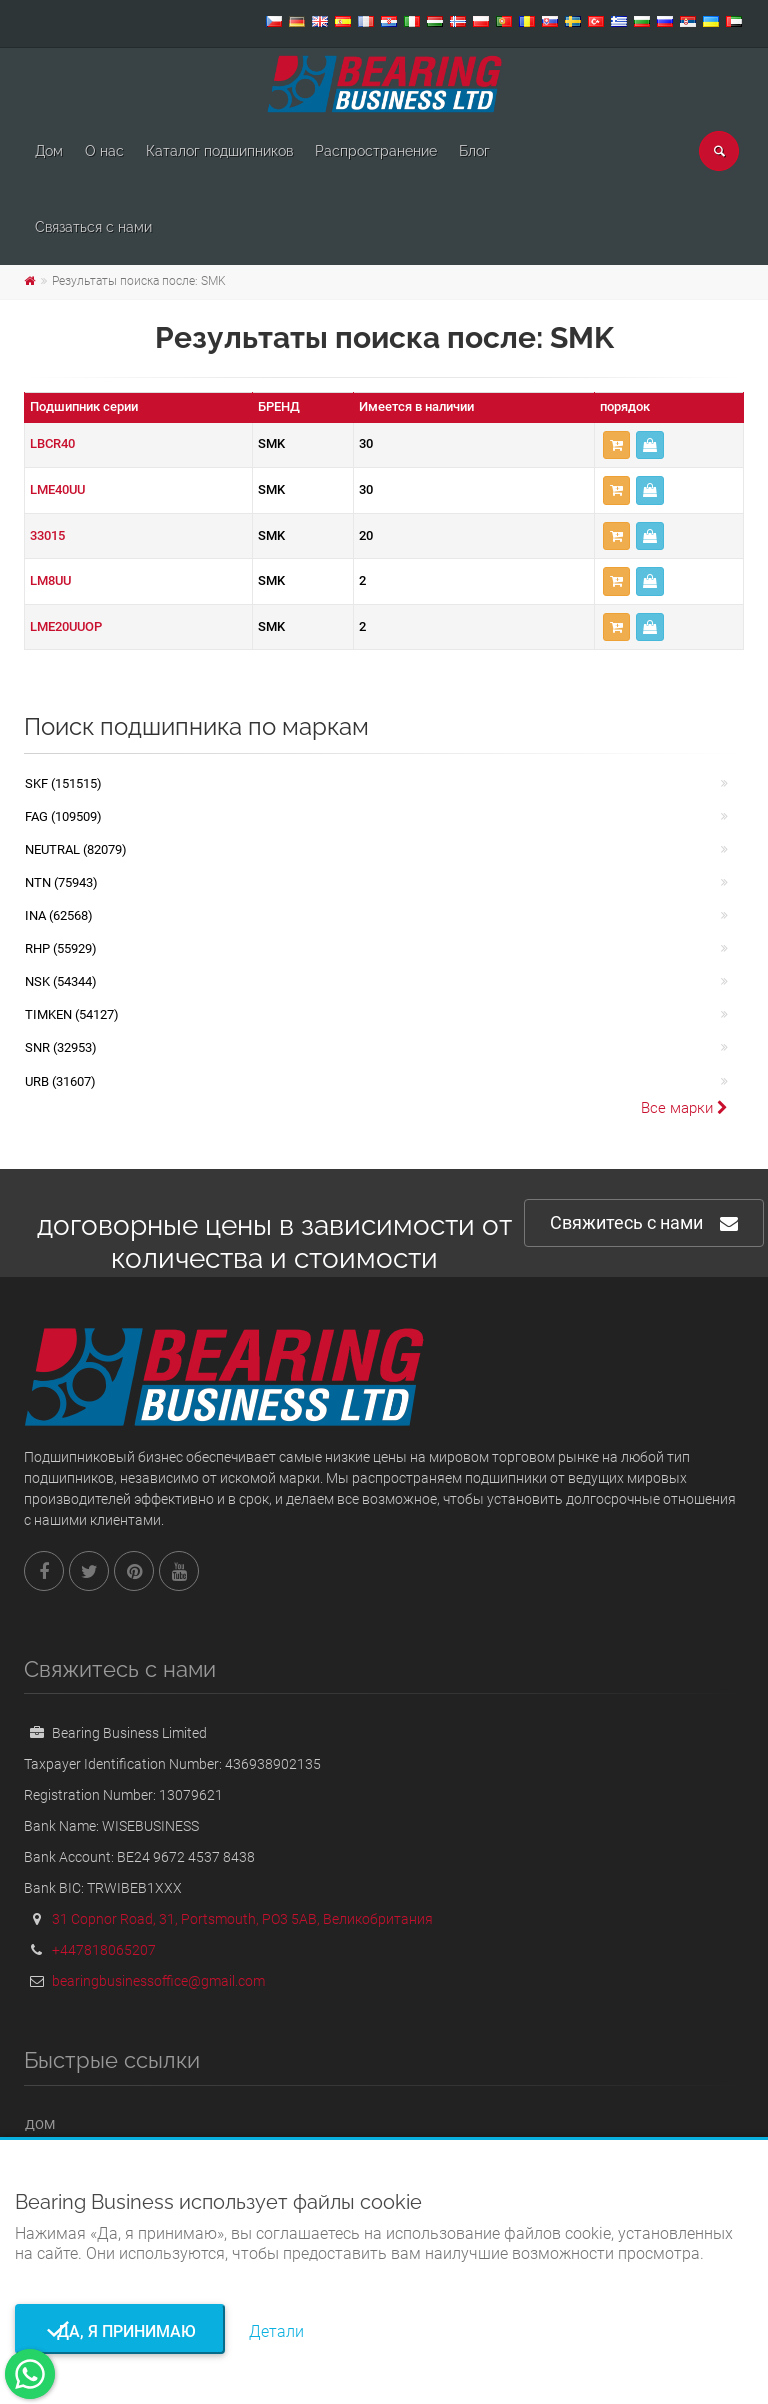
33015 (47, 535)
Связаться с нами (93, 227)
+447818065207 (104, 1950)
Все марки (684, 1108)
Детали (276, 2331)
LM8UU (50, 580)
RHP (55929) (61, 948)
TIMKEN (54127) (72, 1014)
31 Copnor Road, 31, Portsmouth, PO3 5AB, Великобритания (242, 1919)
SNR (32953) (61, 1047)
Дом (49, 151)
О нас (104, 151)
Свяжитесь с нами (644, 1223)
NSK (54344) (61, 981)
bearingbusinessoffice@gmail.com (158, 1981)
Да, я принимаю (120, 2331)
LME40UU (57, 489)
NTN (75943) (61, 882)
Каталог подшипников (219, 151)
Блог (474, 151)
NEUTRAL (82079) (76, 849)
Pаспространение (376, 151)
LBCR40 (52, 443)
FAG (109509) (63, 816)
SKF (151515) (63, 783)
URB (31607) (60, 1081)
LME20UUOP (66, 626)
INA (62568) (59, 915)
